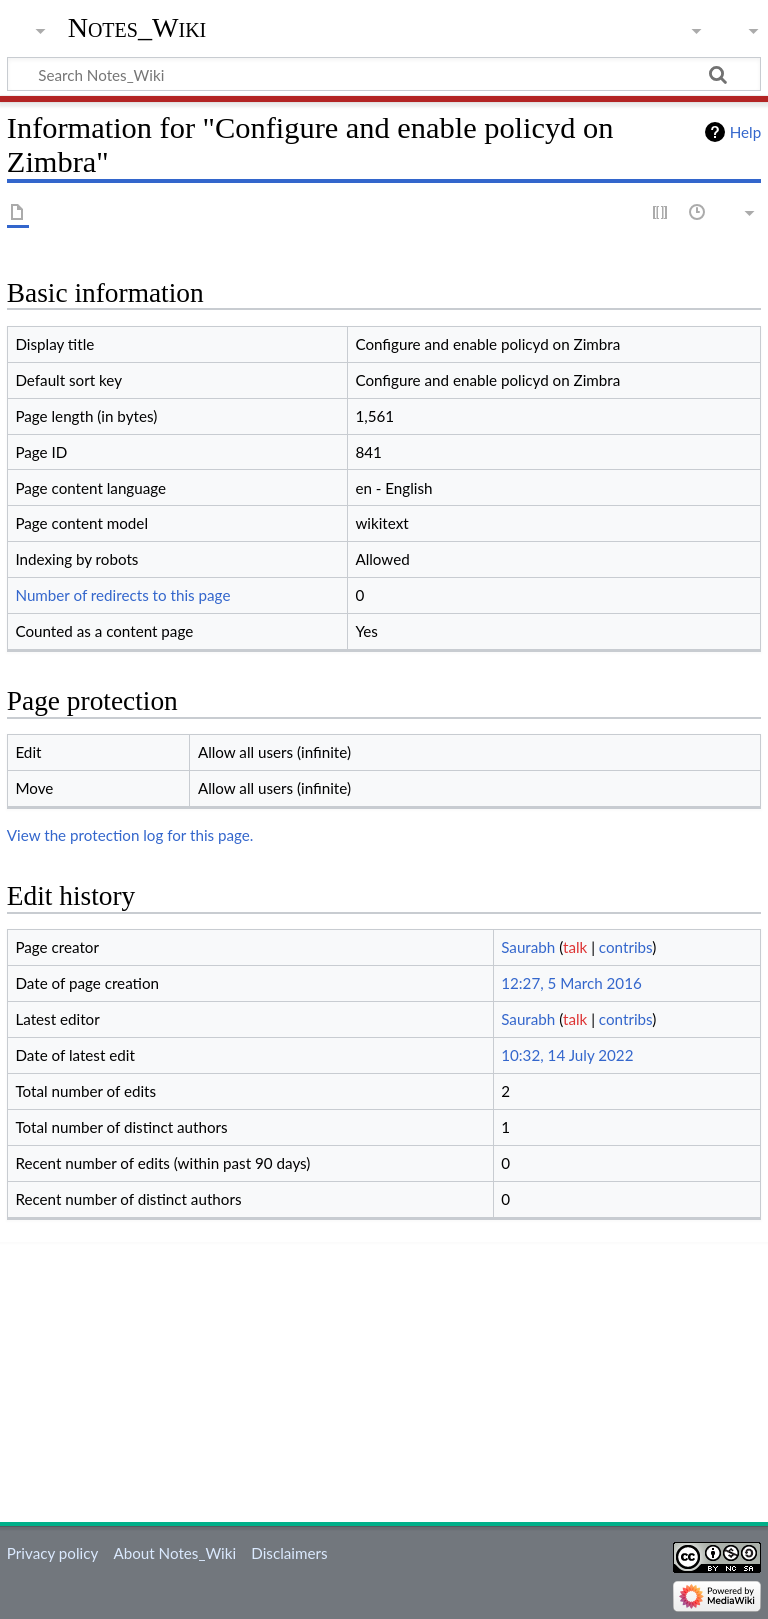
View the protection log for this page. (130, 835)
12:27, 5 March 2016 (571, 983)
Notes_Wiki (137, 27)
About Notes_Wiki (174, 1553)
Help (745, 132)
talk (575, 947)
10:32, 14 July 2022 (567, 1055)
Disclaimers (289, 1553)
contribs (625, 947)
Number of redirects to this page (122, 595)
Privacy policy (52, 1553)
